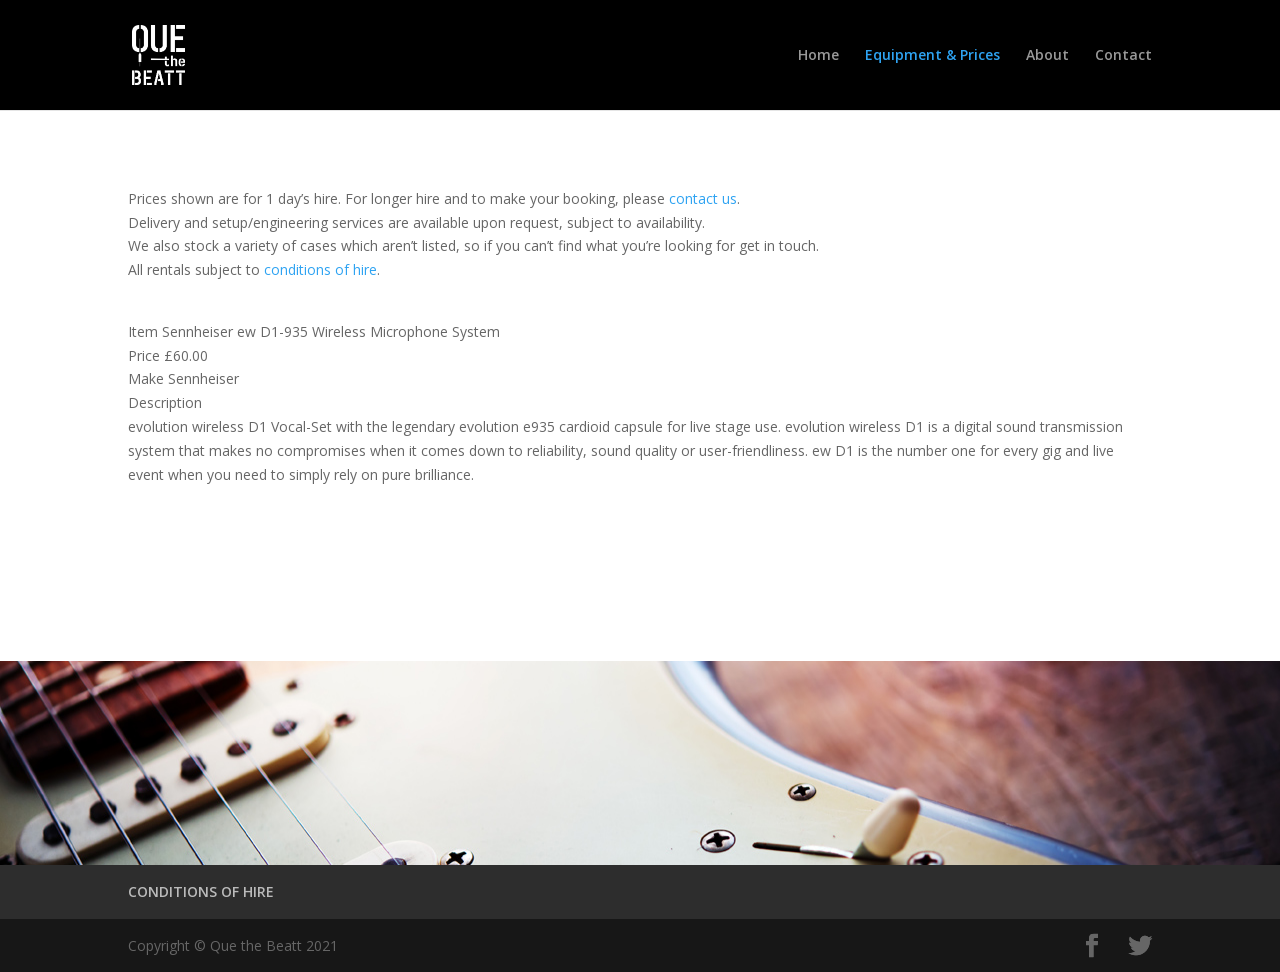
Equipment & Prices (932, 56)
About (1047, 56)
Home (818, 56)
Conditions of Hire (236, 559)
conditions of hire (320, 269)
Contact (1123, 56)
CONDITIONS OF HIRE (201, 891)
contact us (703, 198)
